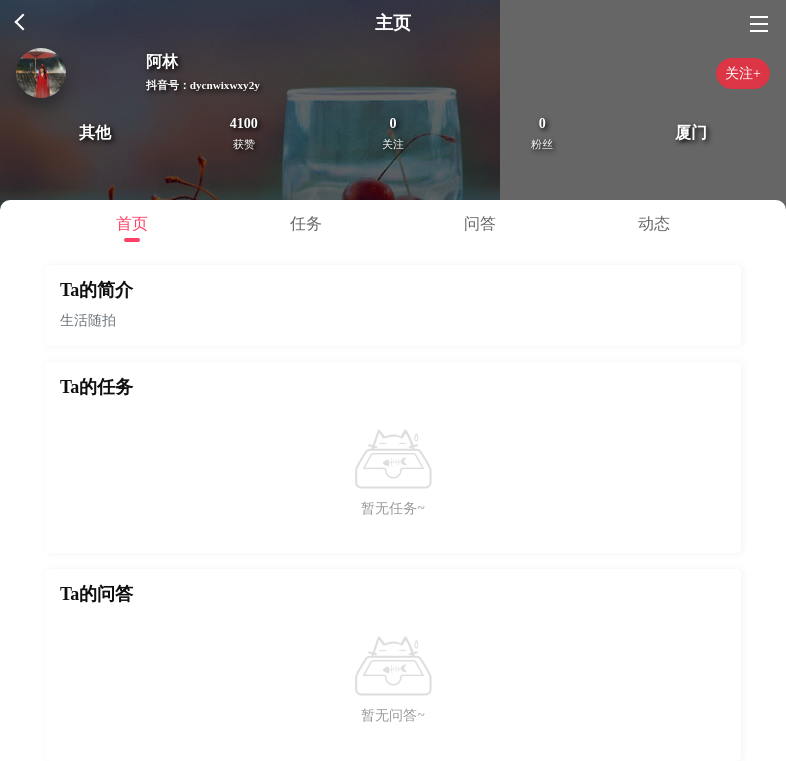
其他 (95, 132)
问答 (480, 223)
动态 (654, 223)
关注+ (743, 73)
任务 (306, 223)
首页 (132, 223)
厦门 (691, 132)
